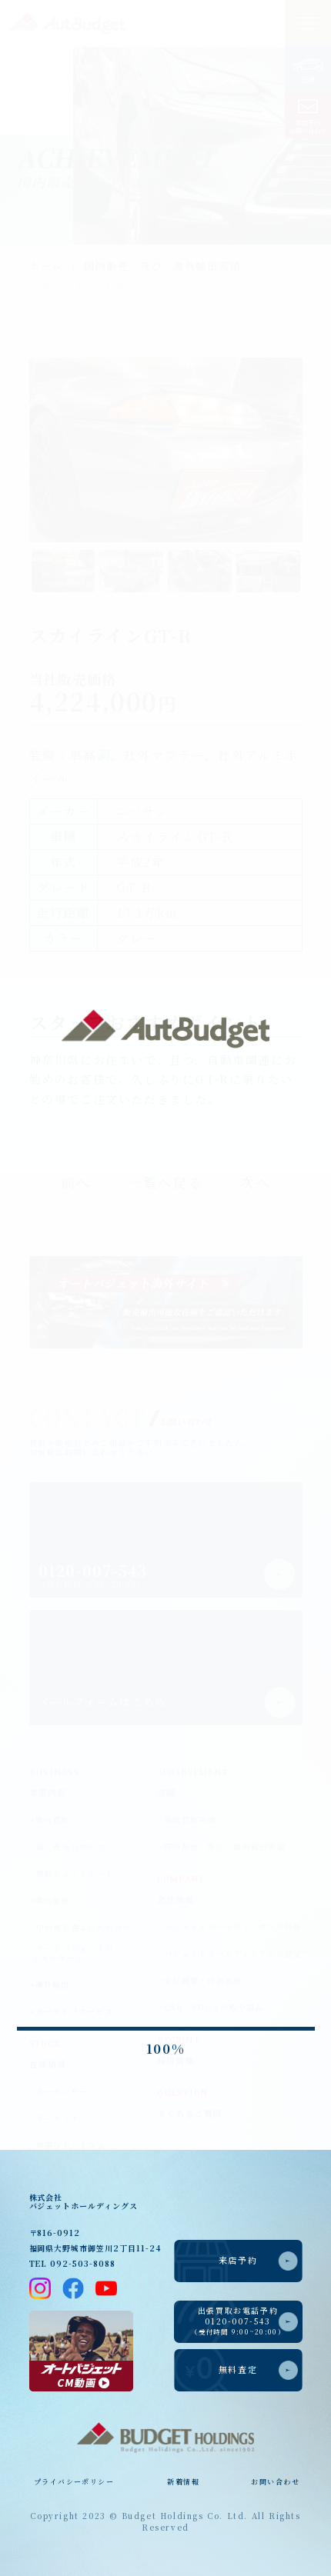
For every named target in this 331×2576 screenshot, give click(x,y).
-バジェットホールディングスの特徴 (231, 1926)
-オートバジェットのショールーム (73, 1953)
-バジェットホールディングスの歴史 (231, 1953)
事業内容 (48, 1792)
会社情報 (176, 1899)
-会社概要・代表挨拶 (201, 1980)
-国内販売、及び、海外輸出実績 (223, 1846)
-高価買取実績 (188, 1820)
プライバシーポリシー (73, 2481)
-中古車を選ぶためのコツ (82, 1927)
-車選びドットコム (69, 2145)
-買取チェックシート (73, 1873)
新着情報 (183, 2481)
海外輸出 (52, 1984)
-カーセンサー (60, 2091)
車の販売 (52, 1900)
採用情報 (176, 2060)
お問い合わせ (275, 2481)
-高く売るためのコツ (73, 1846)
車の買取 (52, 1819)
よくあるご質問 (190, 2113)
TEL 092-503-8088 (72, 2263)
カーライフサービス (74, 2011)
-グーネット (56, 2118)
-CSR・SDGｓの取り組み (212, 2007)
